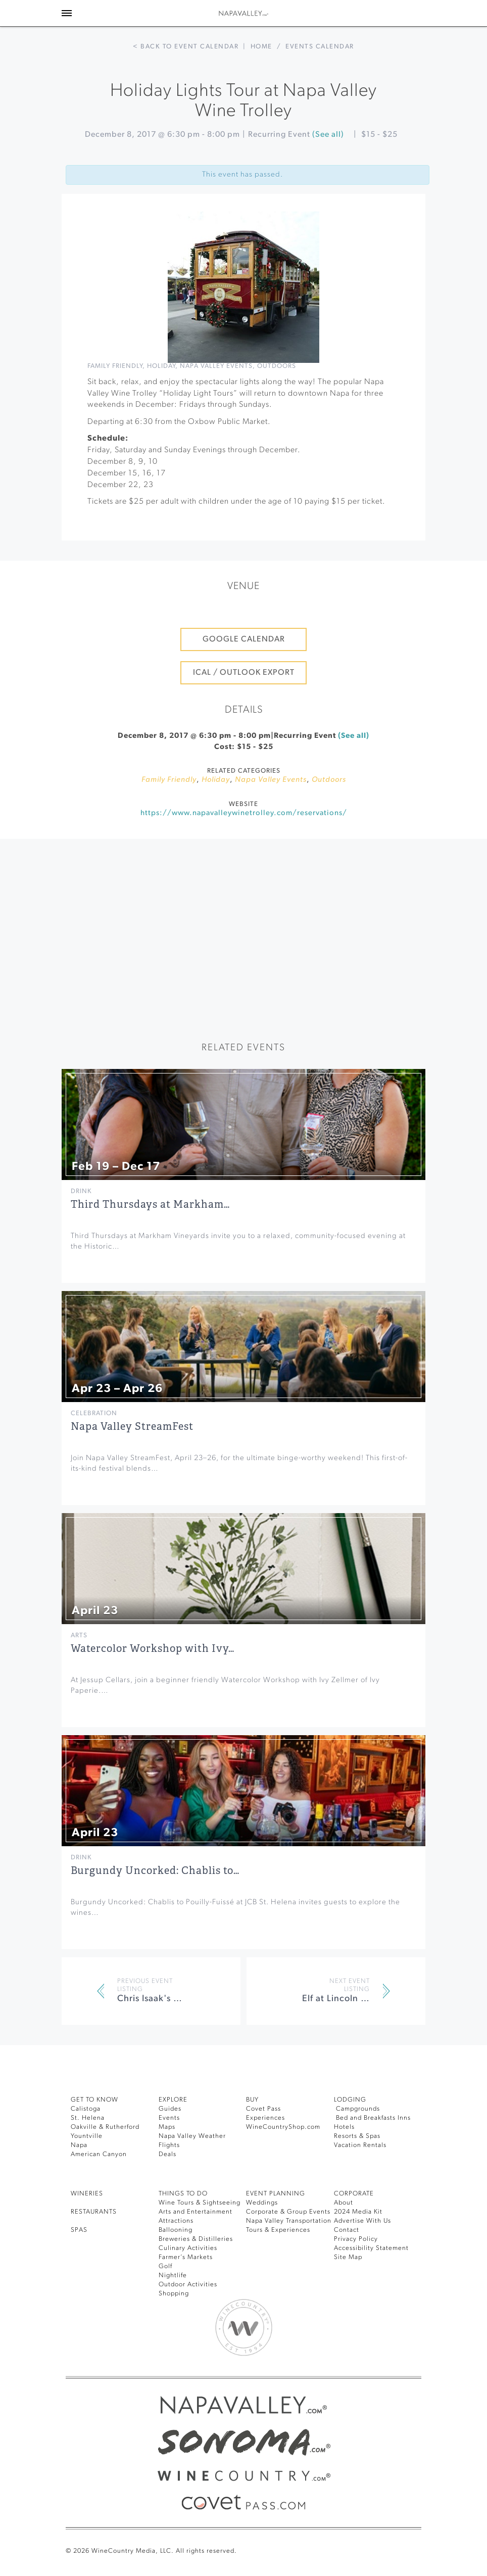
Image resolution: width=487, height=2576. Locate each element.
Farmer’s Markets (186, 2257)
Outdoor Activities (188, 2284)
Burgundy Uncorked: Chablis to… (155, 1870)
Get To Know (94, 2100)
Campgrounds (357, 2109)
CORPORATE (354, 2193)
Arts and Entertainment (195, 2212)
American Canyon (99, 2154)
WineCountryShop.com (283, 2127)
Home (261, 46)
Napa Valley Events (216, 366)
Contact (346, 2230)
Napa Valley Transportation (288, 2221)
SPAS (79, 2230)
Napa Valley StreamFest (132, 1426)
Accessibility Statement (371, 2248)
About (343, 2202)
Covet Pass (263, 2109)
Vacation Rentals (360, 2145)
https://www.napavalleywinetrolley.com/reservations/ (243, 813)
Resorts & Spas (357, 2136)
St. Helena (88, 2118)
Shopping (174, 2293)
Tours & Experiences (278, 2230)
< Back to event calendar (185, 46)
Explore (173, 2100)
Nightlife (173, 2275)
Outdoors (276, 366)
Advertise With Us (362, 2221)
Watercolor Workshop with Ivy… (152, 1648)
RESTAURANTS (94, 2212)
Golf (165, 2266)
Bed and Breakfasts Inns (372, 2118)
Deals (167, 2154)
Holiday (161, 366)
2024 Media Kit (358, 2212)
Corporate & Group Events (288, 2212)
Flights (169, 2145)
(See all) (328, 135)
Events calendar (319, 46)
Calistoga (86, 2109)
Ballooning (175, 2230)
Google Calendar (244, 639)
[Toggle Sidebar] (67, 13)
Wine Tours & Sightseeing (199, 2202)
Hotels (344, 2127)
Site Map (348, 2257)
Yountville (87, 2136)
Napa (79, 2145)
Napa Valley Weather (192, 2136)
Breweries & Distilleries (196, 2239)
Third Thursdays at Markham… (150, 1204)
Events (169, 2118)
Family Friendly (114, 366)
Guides (170, 2109)
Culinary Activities (188, 2248)
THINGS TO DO (183, 2193)
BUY (252, 2100)
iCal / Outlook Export (244, 673)
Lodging (350, 2100)
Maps (167, 2127)
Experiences (265, 2118)
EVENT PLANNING (275, 2193)
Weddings (262, 2202)
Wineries (87, 2193)
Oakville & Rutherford (105, 2127)
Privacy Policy (356, 2239)
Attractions (176, 2221)
